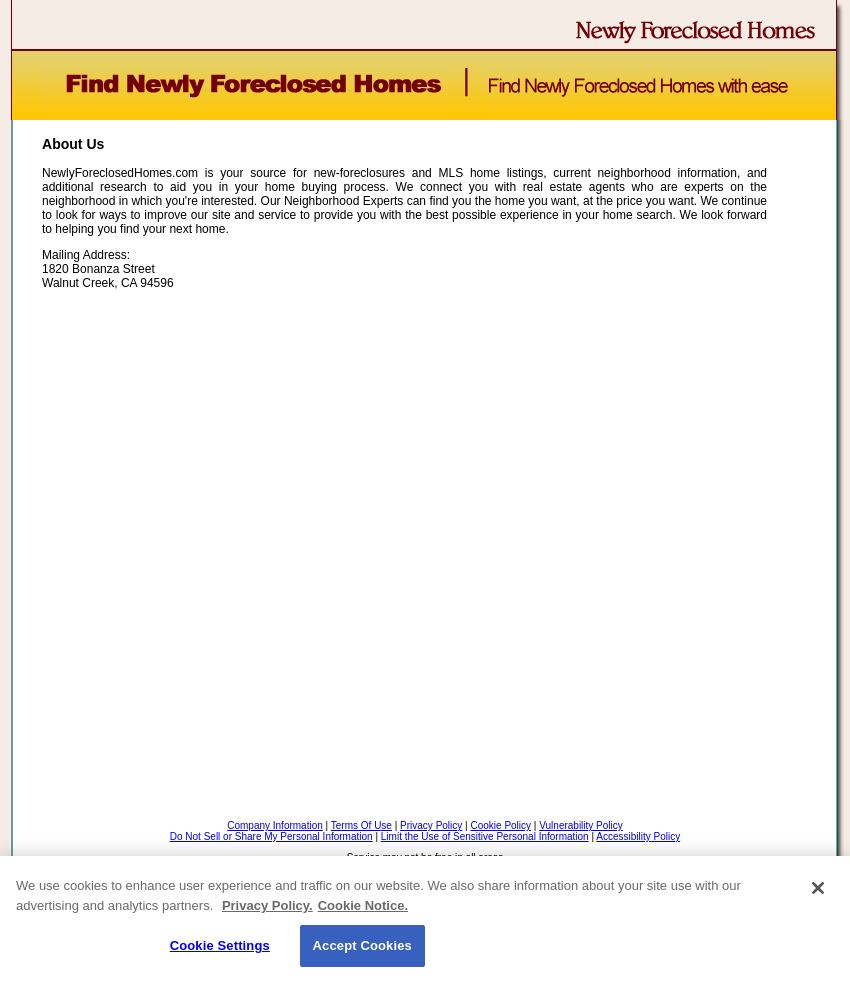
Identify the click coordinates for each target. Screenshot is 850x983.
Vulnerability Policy (581, 825)
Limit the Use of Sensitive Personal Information (485, 836)
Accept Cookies (362, 945)
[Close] (818, 888)
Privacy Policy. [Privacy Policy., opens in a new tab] (267, 905)
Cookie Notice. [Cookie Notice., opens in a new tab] (363, 905)
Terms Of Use (361, 825)
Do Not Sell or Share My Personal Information (271, 836)
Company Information (275, 825)
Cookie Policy (500, 825)
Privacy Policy (431, 825)
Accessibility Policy (638, 836)
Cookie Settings (220, 945)
